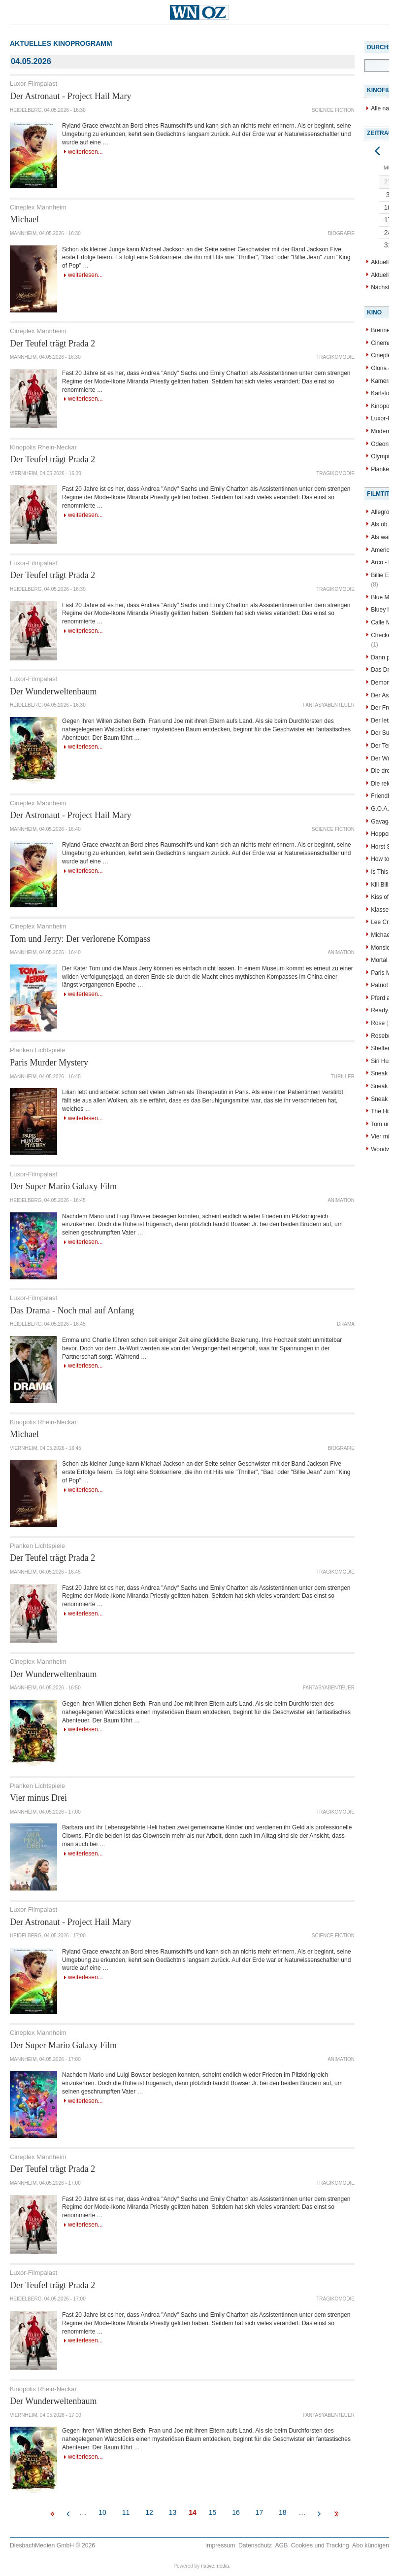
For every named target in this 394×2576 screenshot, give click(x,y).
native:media (215, 2566)
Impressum (220, 2545)
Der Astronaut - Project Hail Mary (70, 96)
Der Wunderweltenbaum (53, 691)
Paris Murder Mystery (49, 1062)
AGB (281, 2545)
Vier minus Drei (38, 1798)
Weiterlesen (83, 151)
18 (283, 2512)
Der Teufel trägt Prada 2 (52, 343)
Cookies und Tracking (320, 2545)
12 (149, 2512)
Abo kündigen (370, 2545)
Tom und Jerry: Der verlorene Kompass (80, 939)
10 (102, 2512)
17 (259, 2512)
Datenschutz (255, 2545)
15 (213, 2512)
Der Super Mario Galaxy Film (63, 1186)
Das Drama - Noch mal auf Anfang (72, 1310)
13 (173, 2512)
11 (126, 2512)
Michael (24, 219)
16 (236, 2512)
